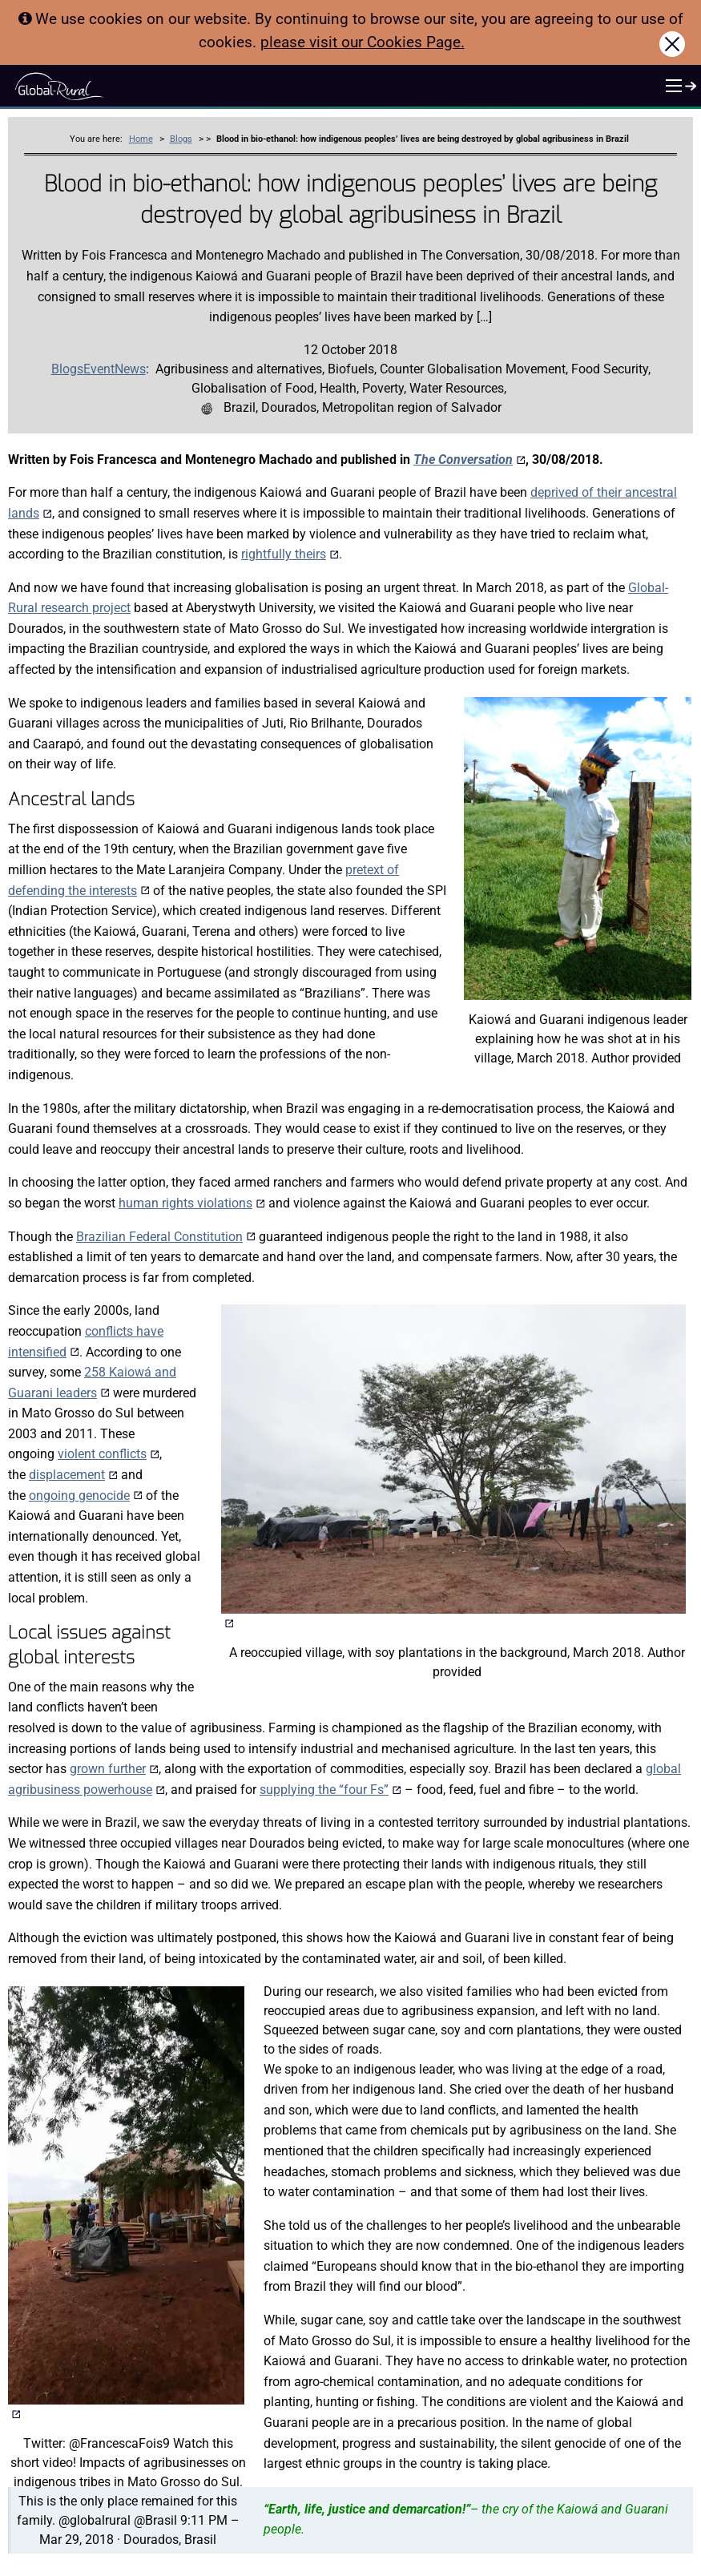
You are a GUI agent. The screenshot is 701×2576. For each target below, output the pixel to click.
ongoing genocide (86, 1495)
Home (141, 139)
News (130, 369)
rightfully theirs (290, 554)
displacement (73, 1474)
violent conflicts (108, 1453)
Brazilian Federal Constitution (166, 1236)
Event (99, 369)
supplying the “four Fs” (330, 1789)
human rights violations (192, 1203)
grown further (114, 1768)
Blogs (181, 139)
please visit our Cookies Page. (362, 42)
